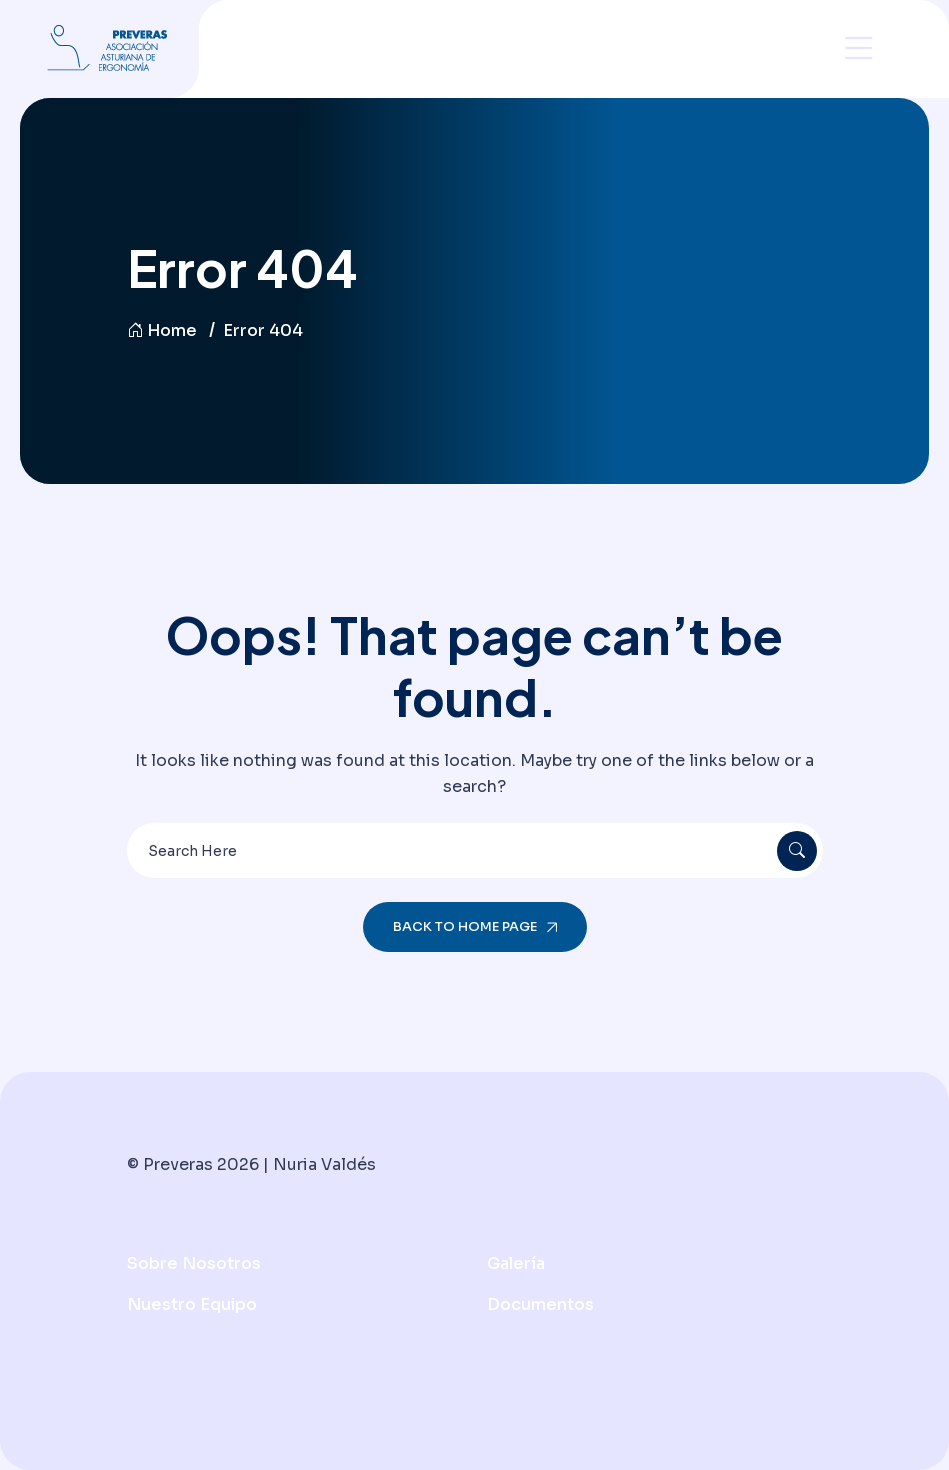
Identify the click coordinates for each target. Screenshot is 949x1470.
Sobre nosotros (194, 1263)
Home (162, 330)
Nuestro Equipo (192, 1304)
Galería (516, 1263)
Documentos (540, 1304)
